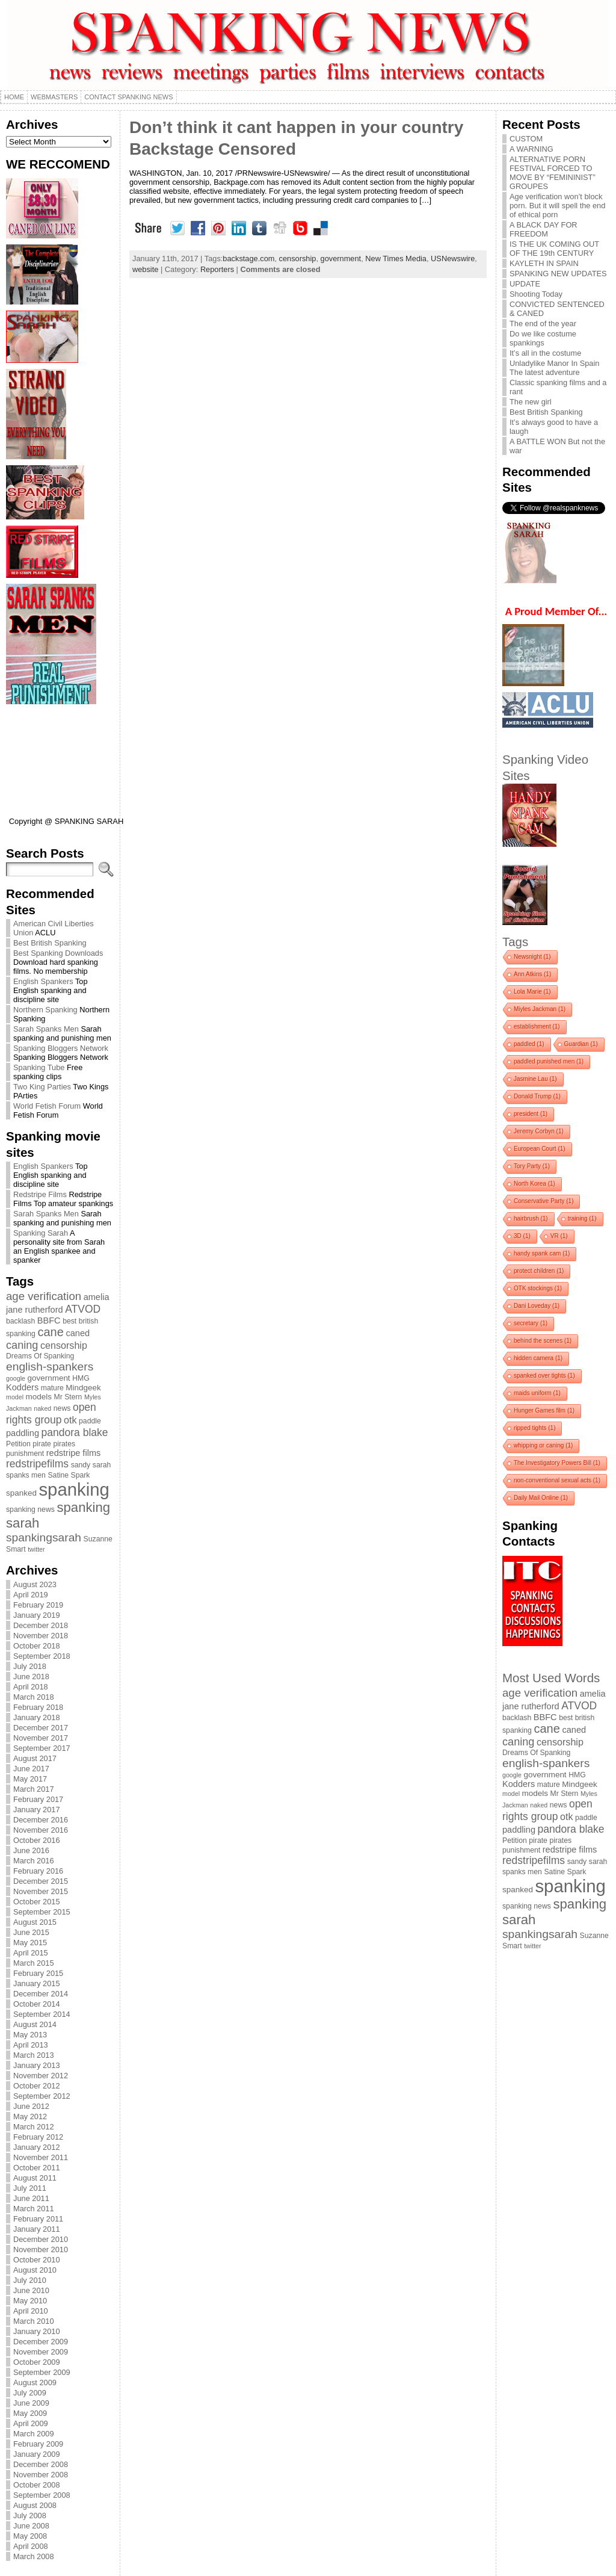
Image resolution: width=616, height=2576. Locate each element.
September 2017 (41, 1748)
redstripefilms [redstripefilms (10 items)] (37, 1464)
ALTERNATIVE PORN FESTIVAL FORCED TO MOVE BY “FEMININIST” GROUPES (553, 173)
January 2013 (36, 2065)
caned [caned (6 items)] (78, 1333)
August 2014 (35, 2024)
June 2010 (31, 2290)
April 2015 (30, 1952)
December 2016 (40, 1819)
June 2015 (31, 1932)
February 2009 (38, 2443)
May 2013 (30, 2034)
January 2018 (36, 1717)
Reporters (217, 269)
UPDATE (525, 283)
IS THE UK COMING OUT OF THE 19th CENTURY (554, 249)
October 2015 (36, 1901)
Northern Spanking (45, 1009)
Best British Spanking (50, 942)
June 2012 (31, 2106)
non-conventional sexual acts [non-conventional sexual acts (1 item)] (557, 1480)
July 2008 (29, 2515)
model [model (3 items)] (14, 1397)
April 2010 (30, 2310)
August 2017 (35, 1758)
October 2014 (36, 2003)
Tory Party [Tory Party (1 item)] (532, 1166)
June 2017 (31, 1768)
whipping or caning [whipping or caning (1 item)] (543, 1445)
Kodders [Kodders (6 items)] (22, 1387)
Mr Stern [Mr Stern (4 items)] (68, 1397)
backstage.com (248, 258)
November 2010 (40, 2249)
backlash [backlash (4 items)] (20, 1321)
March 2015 (33, 1963)
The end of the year (543, 323)
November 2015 (40, 1891)
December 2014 (40, 1993)
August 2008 (35, 2505)
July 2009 (29, 2392)
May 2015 (30, 1942)
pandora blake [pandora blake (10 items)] (75, 1432)
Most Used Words (551, 1678)
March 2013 (33, 2055)
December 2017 (40, 1727)
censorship (297, 258)
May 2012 (30, 2116)
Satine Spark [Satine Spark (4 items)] (69, 1475)
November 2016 (40, 1829)
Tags (515, 942)
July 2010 (29, 2280)
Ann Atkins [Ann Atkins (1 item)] (532, 974)
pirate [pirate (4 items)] (41, 1444)
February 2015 (38, 1973)
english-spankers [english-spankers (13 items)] (49, 1366)
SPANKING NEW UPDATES (558, 273)
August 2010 (35, 2269)
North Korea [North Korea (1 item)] (534, 1183)
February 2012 (38, 2136)
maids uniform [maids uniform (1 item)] (537, 1393)
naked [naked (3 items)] (42, 1408)
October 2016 (36, 1840)
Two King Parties (42, 1086)
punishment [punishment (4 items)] (25, 1453)
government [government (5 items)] (49, 1377)
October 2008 (36, 2484)
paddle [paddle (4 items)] (90, 1421)
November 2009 (40, 2351)
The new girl (531, 401)
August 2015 (35, 1922)
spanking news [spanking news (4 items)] (30, 1509)
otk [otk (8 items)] (70, 1419)
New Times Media (396, 258)
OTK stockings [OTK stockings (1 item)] (538, 1288)
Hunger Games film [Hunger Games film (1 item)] (544, 1410)
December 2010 (40, 2239)
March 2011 (33, 2208)
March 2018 (33, 1696)
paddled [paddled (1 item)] (529, 1044)
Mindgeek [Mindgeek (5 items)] (83, 1387)
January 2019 (36, 1615)
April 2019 (30, 1594)
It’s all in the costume (545, 353)
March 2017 (33, 1789)
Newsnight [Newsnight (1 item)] (532, 956)
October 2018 (36, 1645)
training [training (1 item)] (582, 1218)
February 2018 (38, 1707)
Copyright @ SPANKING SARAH (66, 821)
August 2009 (35, 2382)
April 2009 (30, 2423)
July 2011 (29, 2188)
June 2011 (31, 2198)
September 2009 (41, 2372)
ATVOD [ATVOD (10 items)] (82, 1309)
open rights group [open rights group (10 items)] (51, 1413)
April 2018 (30, 1686)
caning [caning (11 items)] (22, 1345)
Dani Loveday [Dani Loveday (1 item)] (536, 1305)
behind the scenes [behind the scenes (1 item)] (542, 1340)
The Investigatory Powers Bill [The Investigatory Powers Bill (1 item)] (557, 1463)
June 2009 (31, 2402)
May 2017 (30, 1778)
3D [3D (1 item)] (522, 1236)
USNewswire (453, 258)
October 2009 (36, 2362)
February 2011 (38, 2218)
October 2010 (36, 2259)
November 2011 (40, 2157)
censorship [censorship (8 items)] (63, 1345)
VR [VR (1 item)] (559, 1236)
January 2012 (36, 2147)
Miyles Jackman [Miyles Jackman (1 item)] (539, 1009)
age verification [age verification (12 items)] (43, 1296)
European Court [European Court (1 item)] (539, 1148)
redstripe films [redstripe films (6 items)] (73, 1453)
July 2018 (29, 1666)
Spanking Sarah (40, 1232)
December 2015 (40, 1881)
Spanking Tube (38, 1067)
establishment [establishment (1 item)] (537, 1026)
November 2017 (40, 1737)
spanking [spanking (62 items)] (73, 1489)
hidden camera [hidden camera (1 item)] (538, 1358)
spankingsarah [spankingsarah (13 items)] (43, 1537)
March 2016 (33, 1860)
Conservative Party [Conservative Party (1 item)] (543, 1201)
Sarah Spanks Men (46, 1028)
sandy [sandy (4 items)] (81, 1465)
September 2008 (41, 2495)
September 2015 (41, 1911)
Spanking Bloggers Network (60, 1048)
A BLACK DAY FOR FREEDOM (544, 229)
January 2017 (36, 1809)
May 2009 (30, 2413)
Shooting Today (536, 294)
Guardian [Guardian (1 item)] (581, 1044)
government (341, 258)
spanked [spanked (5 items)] (21, 1492)
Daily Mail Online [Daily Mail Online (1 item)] (541, 1497)
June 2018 (31, 1676)
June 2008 (31, 2525)
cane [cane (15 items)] (50, 1332)
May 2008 (30, 2535)
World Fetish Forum (47, 1105)
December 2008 (40, 2464)
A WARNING (531, 148)
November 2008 (40, 2474)
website (145, 269)
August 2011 (35, 2177)
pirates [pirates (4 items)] (64, 1444)
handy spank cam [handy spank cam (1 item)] (542, 1253)
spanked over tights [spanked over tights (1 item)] (544, 1375)
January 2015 (36, 1983)
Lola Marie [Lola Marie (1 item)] (532, 991)
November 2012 (40, 2075)
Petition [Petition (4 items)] (18, 1444)
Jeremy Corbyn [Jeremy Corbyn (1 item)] (539, 1131)
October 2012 (36, 2085)
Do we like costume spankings (543, 338)
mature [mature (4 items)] (52, 1388)
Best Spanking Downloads (58, 953)
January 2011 (36, 2229)
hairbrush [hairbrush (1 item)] (531, 1218)
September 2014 (41, 2014)
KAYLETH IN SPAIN (544, 263)
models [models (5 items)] (39, 1396)
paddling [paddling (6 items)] (22, 1433)
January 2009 (36, 2454)
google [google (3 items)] (15, 1378)
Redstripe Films (40, 1194)
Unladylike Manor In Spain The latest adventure (554, 368)
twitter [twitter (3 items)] (36, 1549)
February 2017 (38, 1799)
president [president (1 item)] (530, 1113)
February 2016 (38, 1870)
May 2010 (30, 2300)
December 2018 (40, 1625)
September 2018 (41, 1656)
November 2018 (40, 1635)
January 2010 (36, 2331)
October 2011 (36, 2167)
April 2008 (30, 2546)
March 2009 (33, 2433)
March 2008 (33, 2556)
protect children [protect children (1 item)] (539, 1271)
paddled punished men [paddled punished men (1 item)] (549, 1061)
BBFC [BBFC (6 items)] (49, 1320)
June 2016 (31, 1850)
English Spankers (43, 981)
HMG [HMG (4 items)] (81, 1378)
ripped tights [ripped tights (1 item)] (534, 1428)
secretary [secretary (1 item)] (530, 1323)
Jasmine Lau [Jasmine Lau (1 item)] (535, 1079)
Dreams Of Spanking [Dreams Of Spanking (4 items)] (40, 1356)
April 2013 (30, 2044)
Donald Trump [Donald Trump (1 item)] (537, 1096)
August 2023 (35, 1584)
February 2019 (38, 1604)
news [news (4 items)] (62, 1408)
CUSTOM (526, 138)
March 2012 (33, 2126)
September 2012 (41, 2096)
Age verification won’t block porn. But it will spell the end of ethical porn (557, 205)
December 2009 (40, 2341)
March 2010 (33, 2321)
